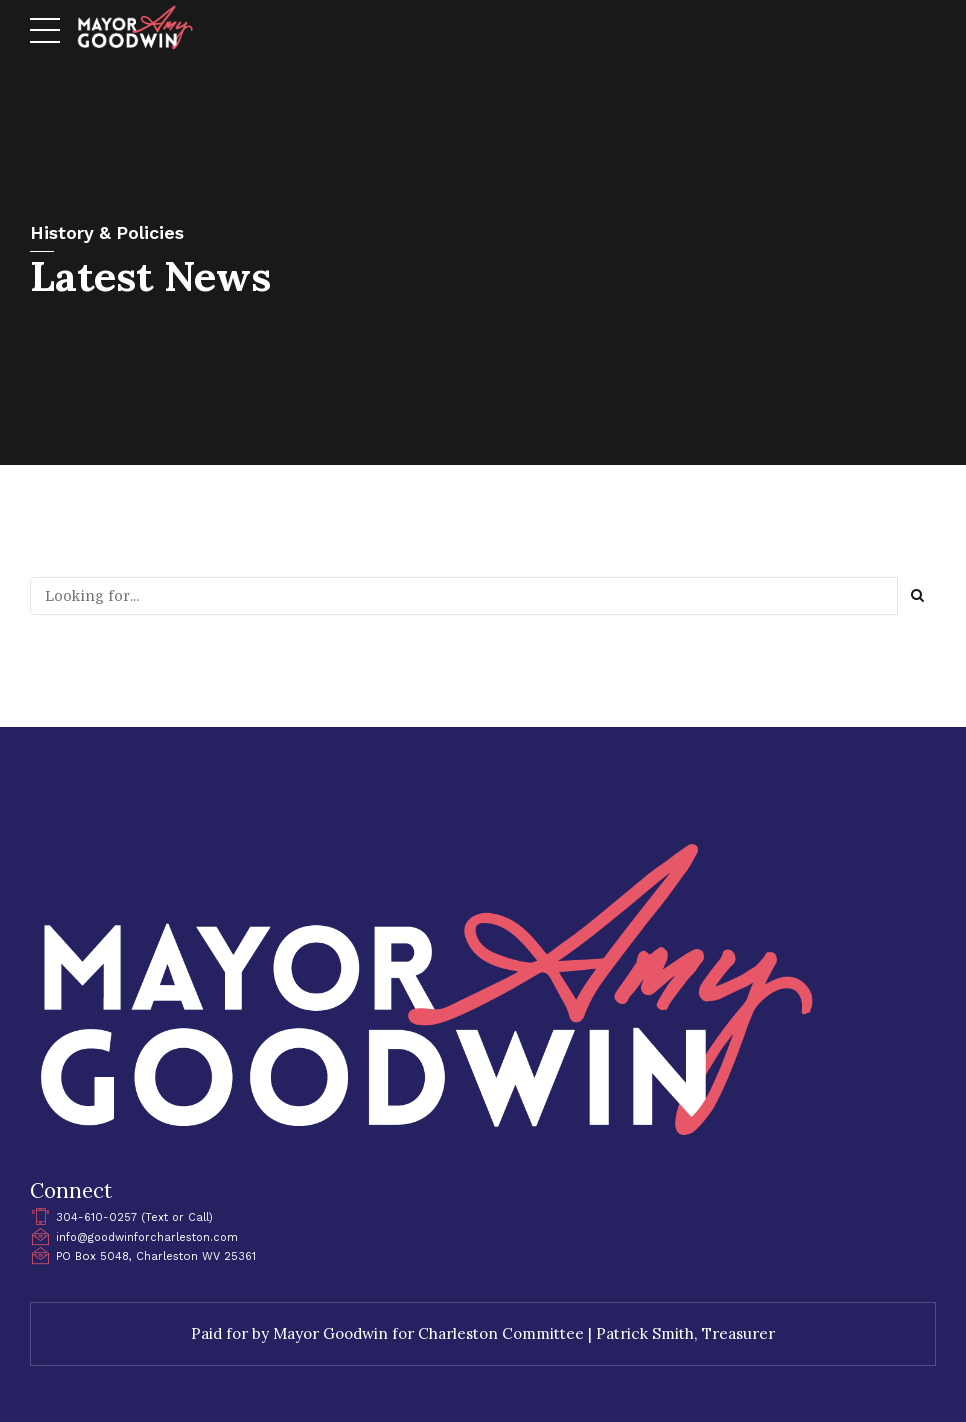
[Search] (917, 596)
